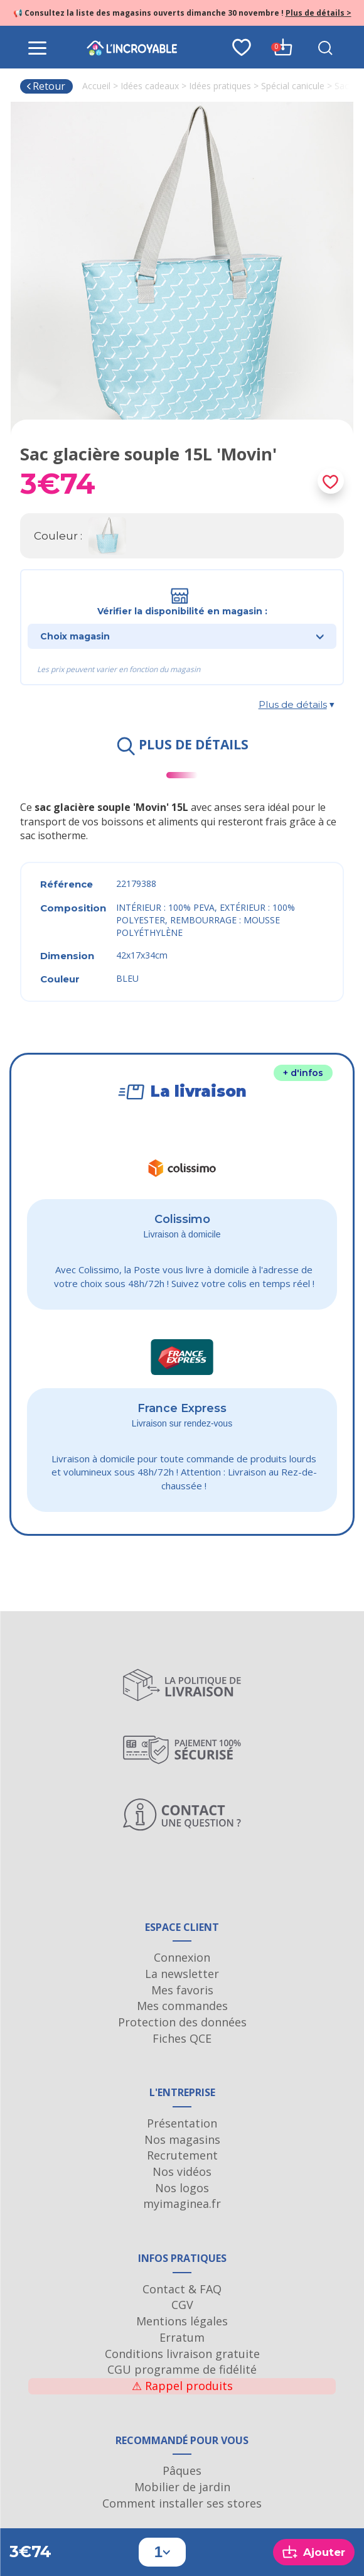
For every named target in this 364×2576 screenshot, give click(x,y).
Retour (45, 86)
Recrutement (182, 2155)
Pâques (182, 2470)
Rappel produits (182, 2385)
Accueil (96, 86)
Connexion (182, 1957)
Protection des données (182, 2022)
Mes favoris (182, 1989)
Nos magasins (182, 2139)
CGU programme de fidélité (182, 2369)
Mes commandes (182, 2005)
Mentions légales (182, 2321)
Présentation (182, 2123)
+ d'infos (303, 1073)
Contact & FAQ (182, 2288)
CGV (182, 2304)
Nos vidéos (182, 2171)
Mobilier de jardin (182, 2486)
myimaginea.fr (182, 2203)
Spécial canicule (292, 86)
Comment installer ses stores (182, 2503)
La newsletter (182, 1973)
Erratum (182, 2337)
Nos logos (182, 2187)
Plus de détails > (318, 13)
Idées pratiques (220, 86)
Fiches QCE (182, 2038)
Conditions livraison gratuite (182, 2353)
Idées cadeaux (149, 86)
